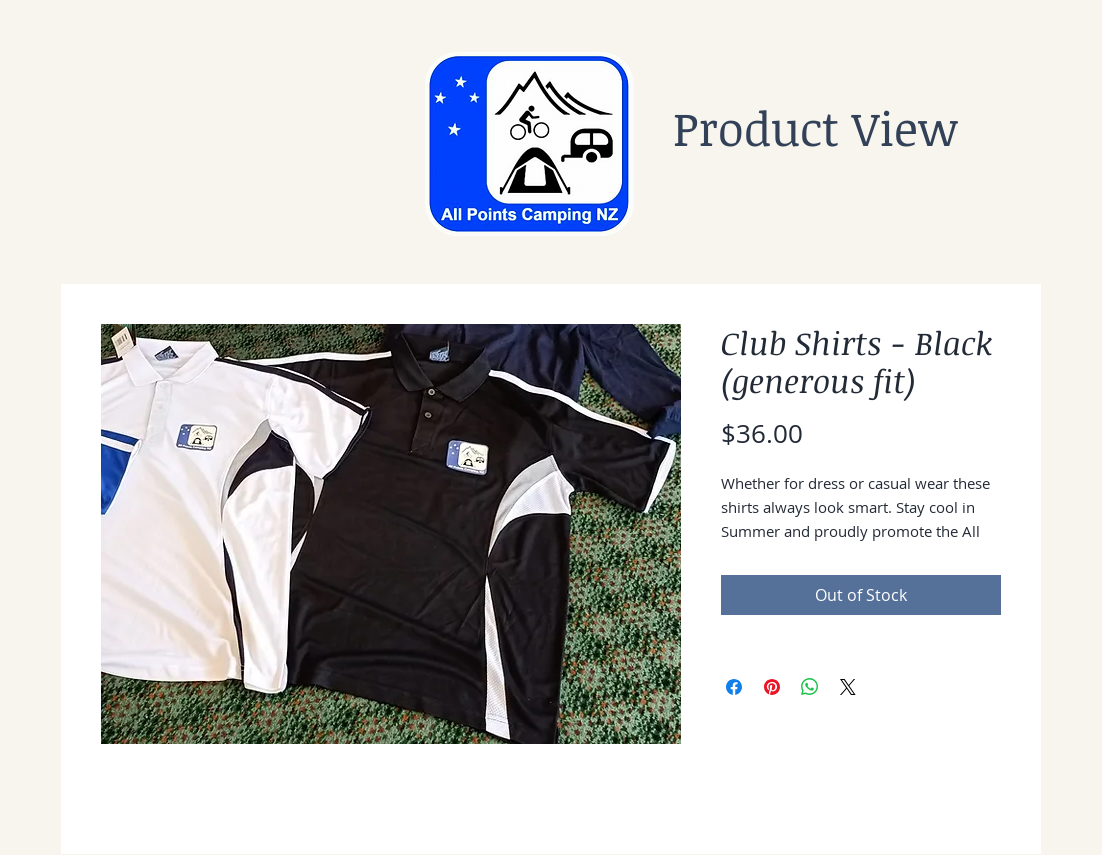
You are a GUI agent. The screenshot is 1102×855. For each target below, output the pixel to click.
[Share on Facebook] (734, 687)
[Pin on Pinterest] (772, 687)
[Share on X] (848, 687)
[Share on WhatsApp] (810, 687)
